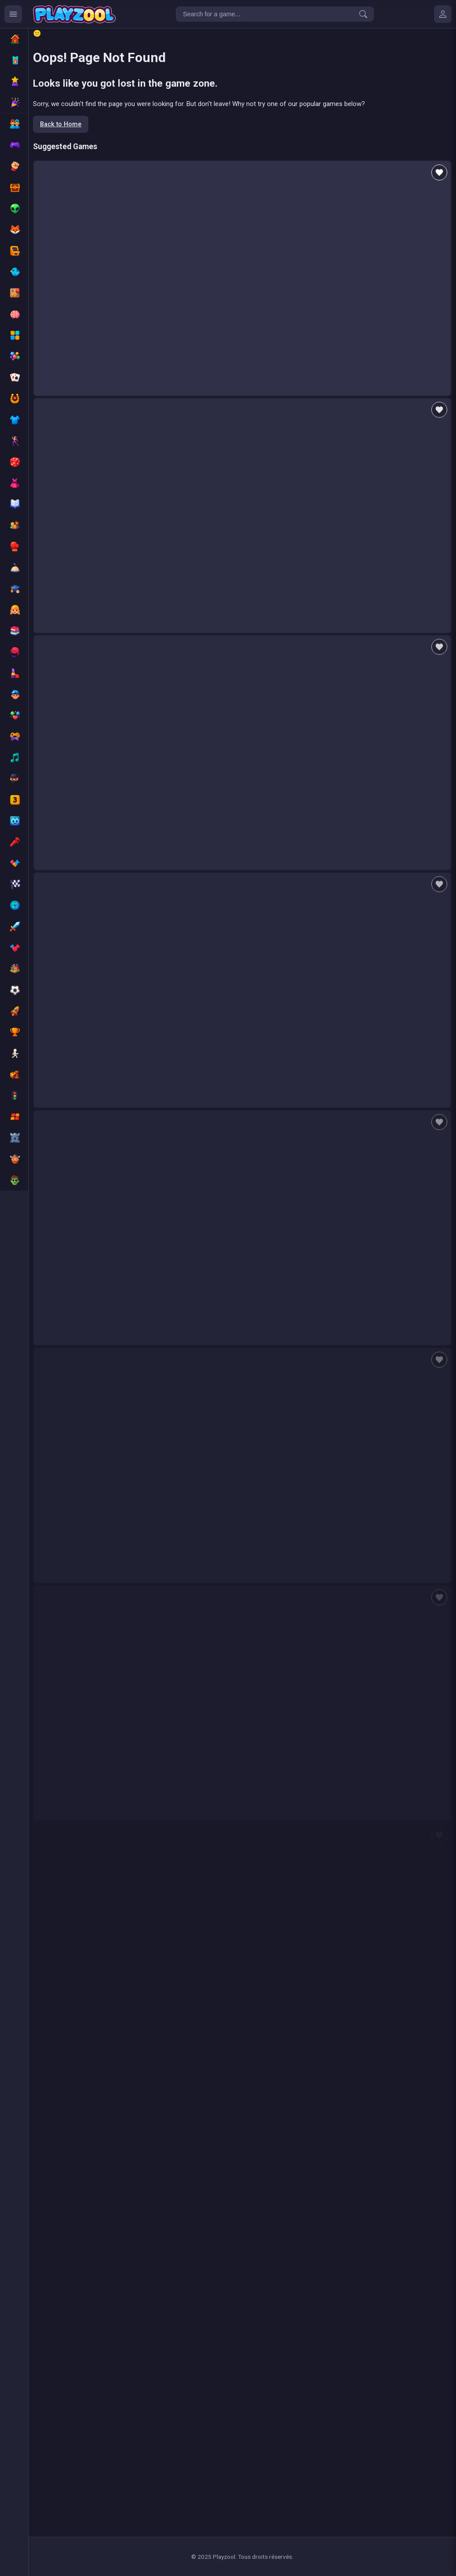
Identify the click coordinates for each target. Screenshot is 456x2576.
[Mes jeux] (443, 14)
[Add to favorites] (439, 172)
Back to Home (60, 124)
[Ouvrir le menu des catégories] (13, 14)
